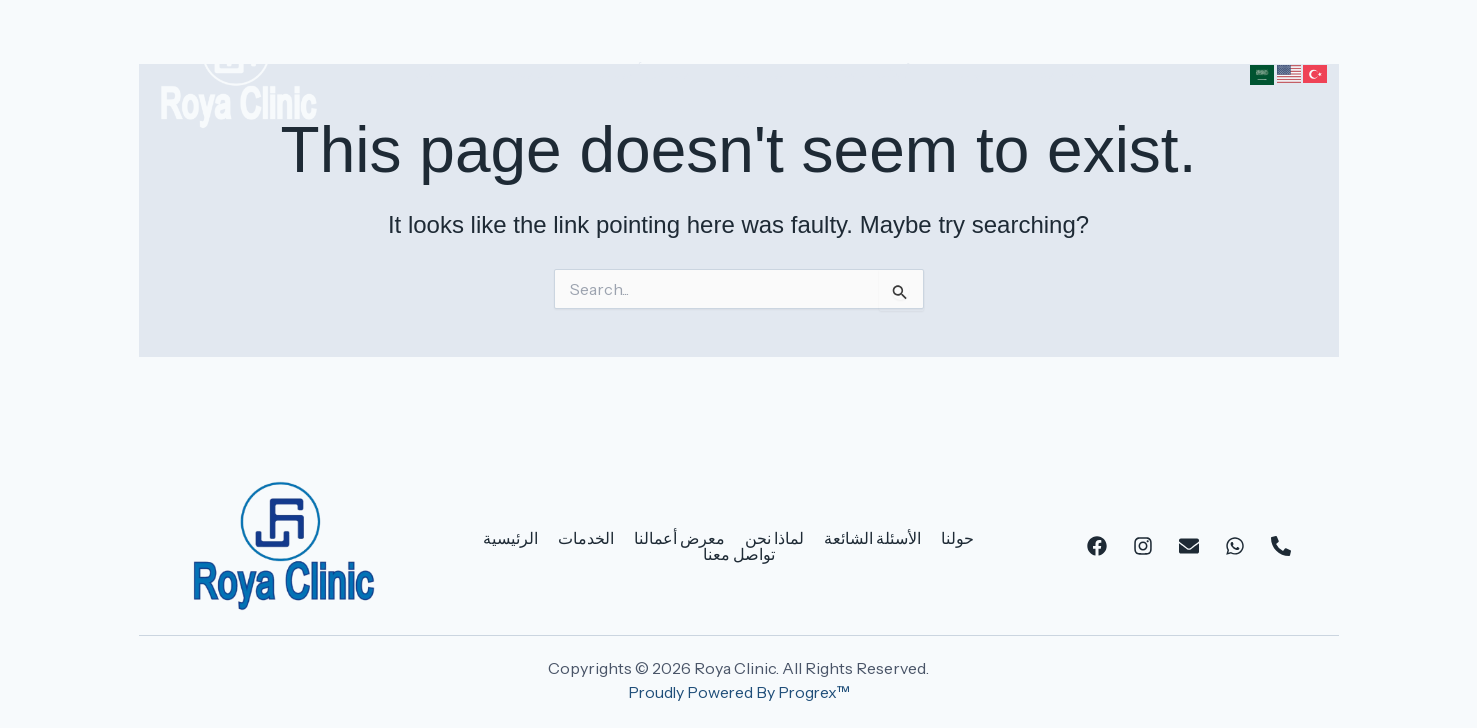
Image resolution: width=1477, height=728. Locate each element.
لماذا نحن (738, 72)
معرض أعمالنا (631, 72)
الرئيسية (438, 72)
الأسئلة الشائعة (848, 72)
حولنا (945, 72)
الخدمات (526, 72)
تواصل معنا (1030, 72)
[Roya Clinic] (239, 70)
